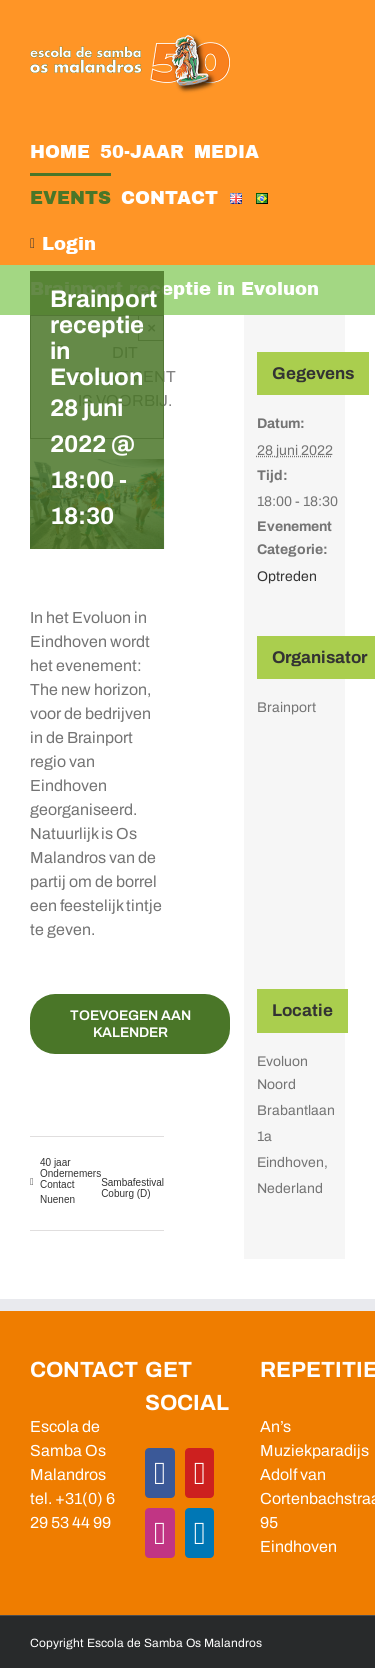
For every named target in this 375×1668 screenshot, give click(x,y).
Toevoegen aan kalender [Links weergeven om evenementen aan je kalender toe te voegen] (130, 1024)
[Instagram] (160, 1533)
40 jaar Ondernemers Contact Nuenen (70, 1181)
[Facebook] (160, 1473)
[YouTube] (200, 1473)
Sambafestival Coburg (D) (132, 1188)
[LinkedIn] (200, 1533)
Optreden (287, 576)
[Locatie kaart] (295, 862)
